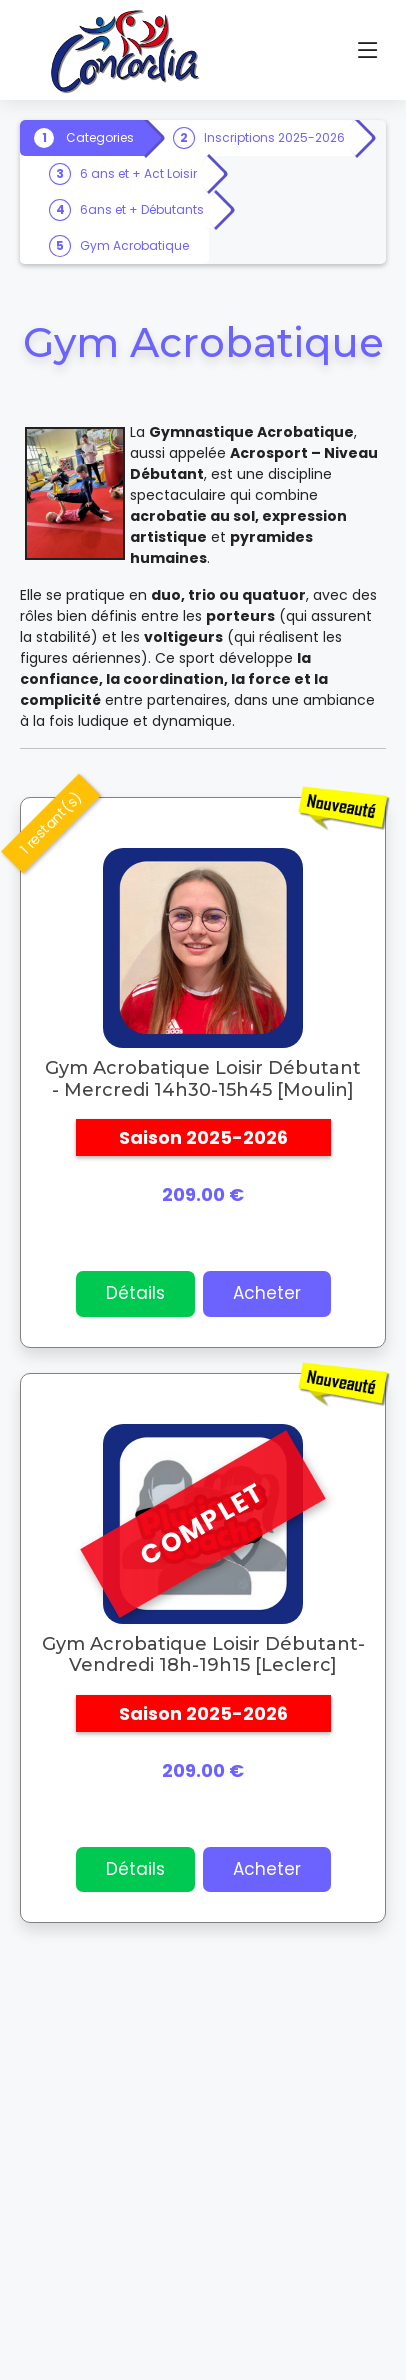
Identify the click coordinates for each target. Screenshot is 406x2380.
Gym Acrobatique (134, 245)
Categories (100, 137)
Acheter (267, 1293)
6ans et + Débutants (142, 209)
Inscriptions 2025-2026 (274, 137)
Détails (135, 1293)
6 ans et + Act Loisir (138, 173)
